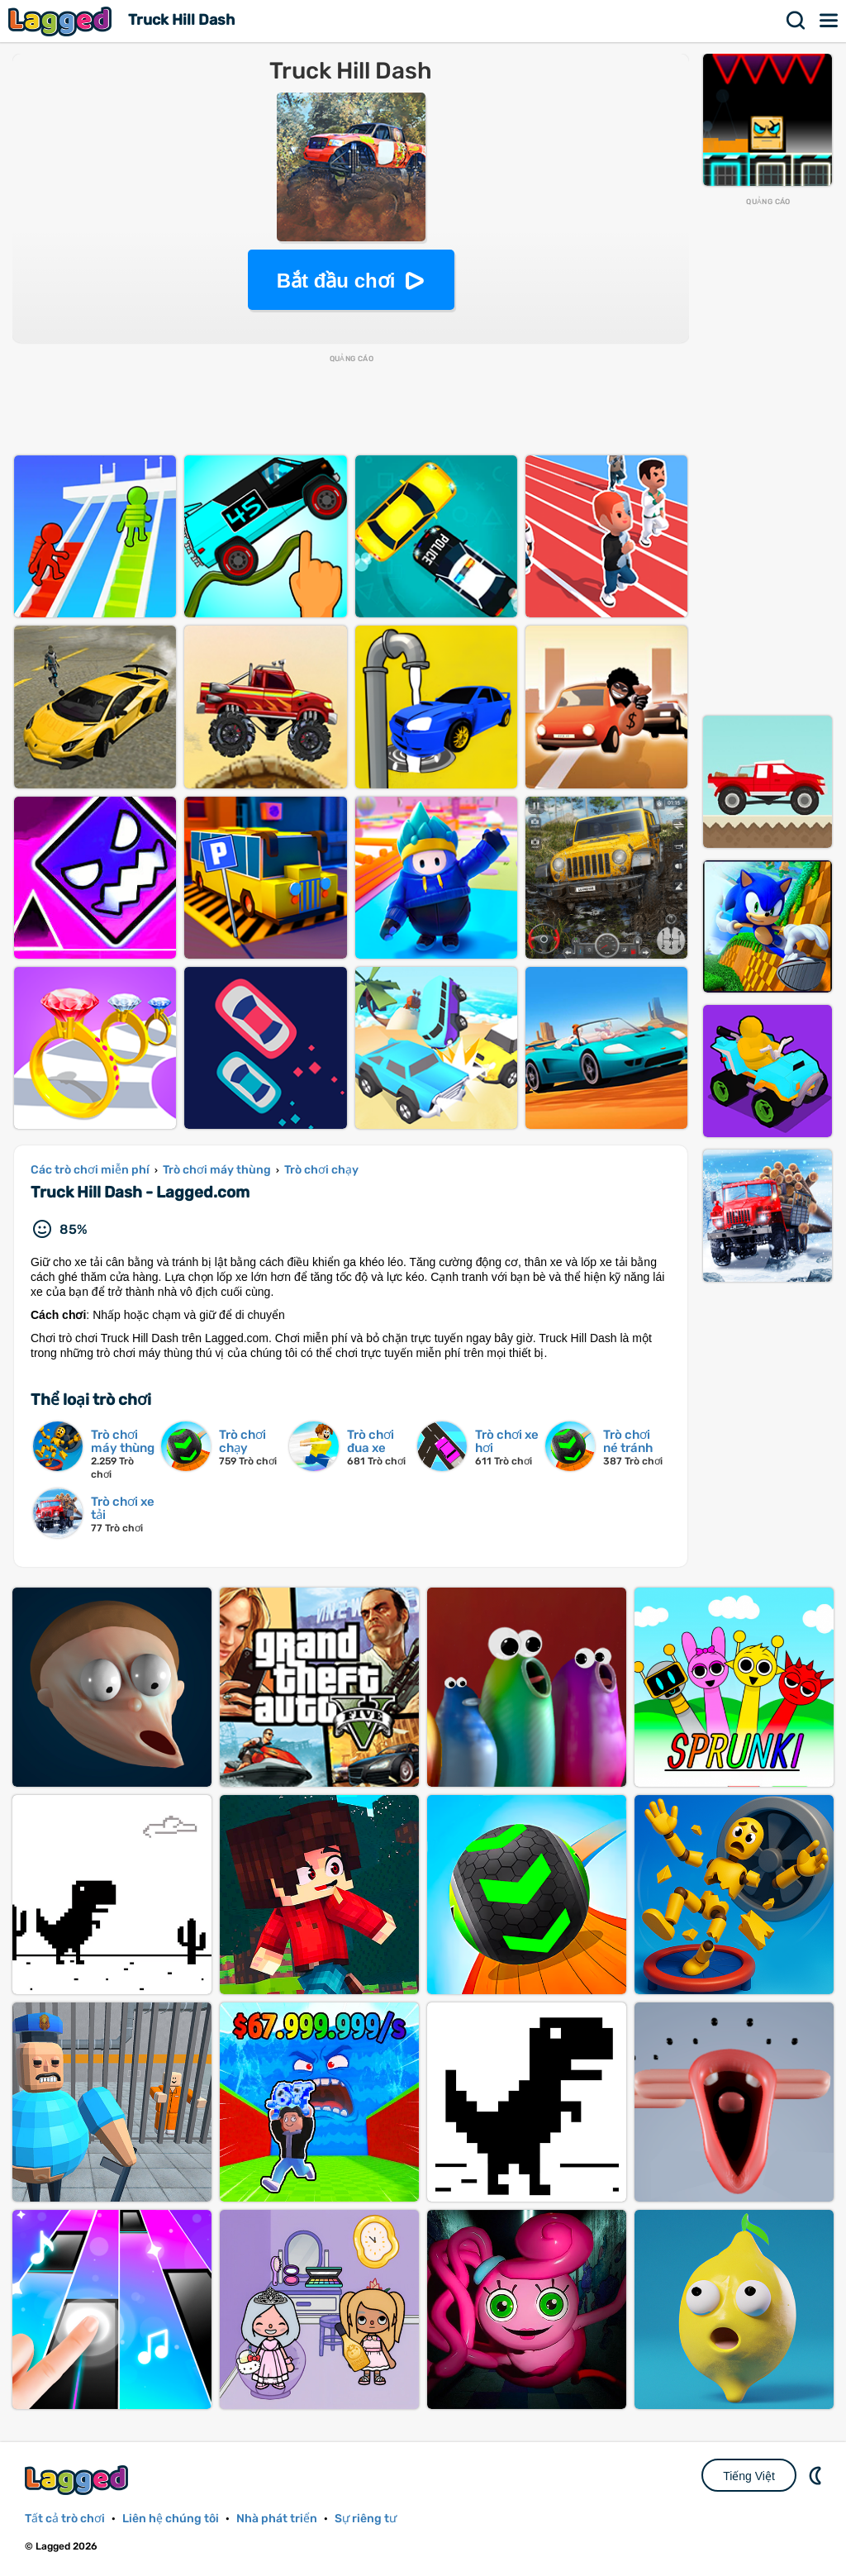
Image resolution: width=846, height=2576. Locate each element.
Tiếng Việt (749, 2476)
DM (817, 2475)
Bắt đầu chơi (336, 280)
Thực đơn (829, 20)
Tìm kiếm (796, 20)
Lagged (62, 21)
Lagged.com (78, 2480)
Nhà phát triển (276, 2519)
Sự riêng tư (366, 2519)
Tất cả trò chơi (65, 2519)
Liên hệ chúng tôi (170, 2519)
